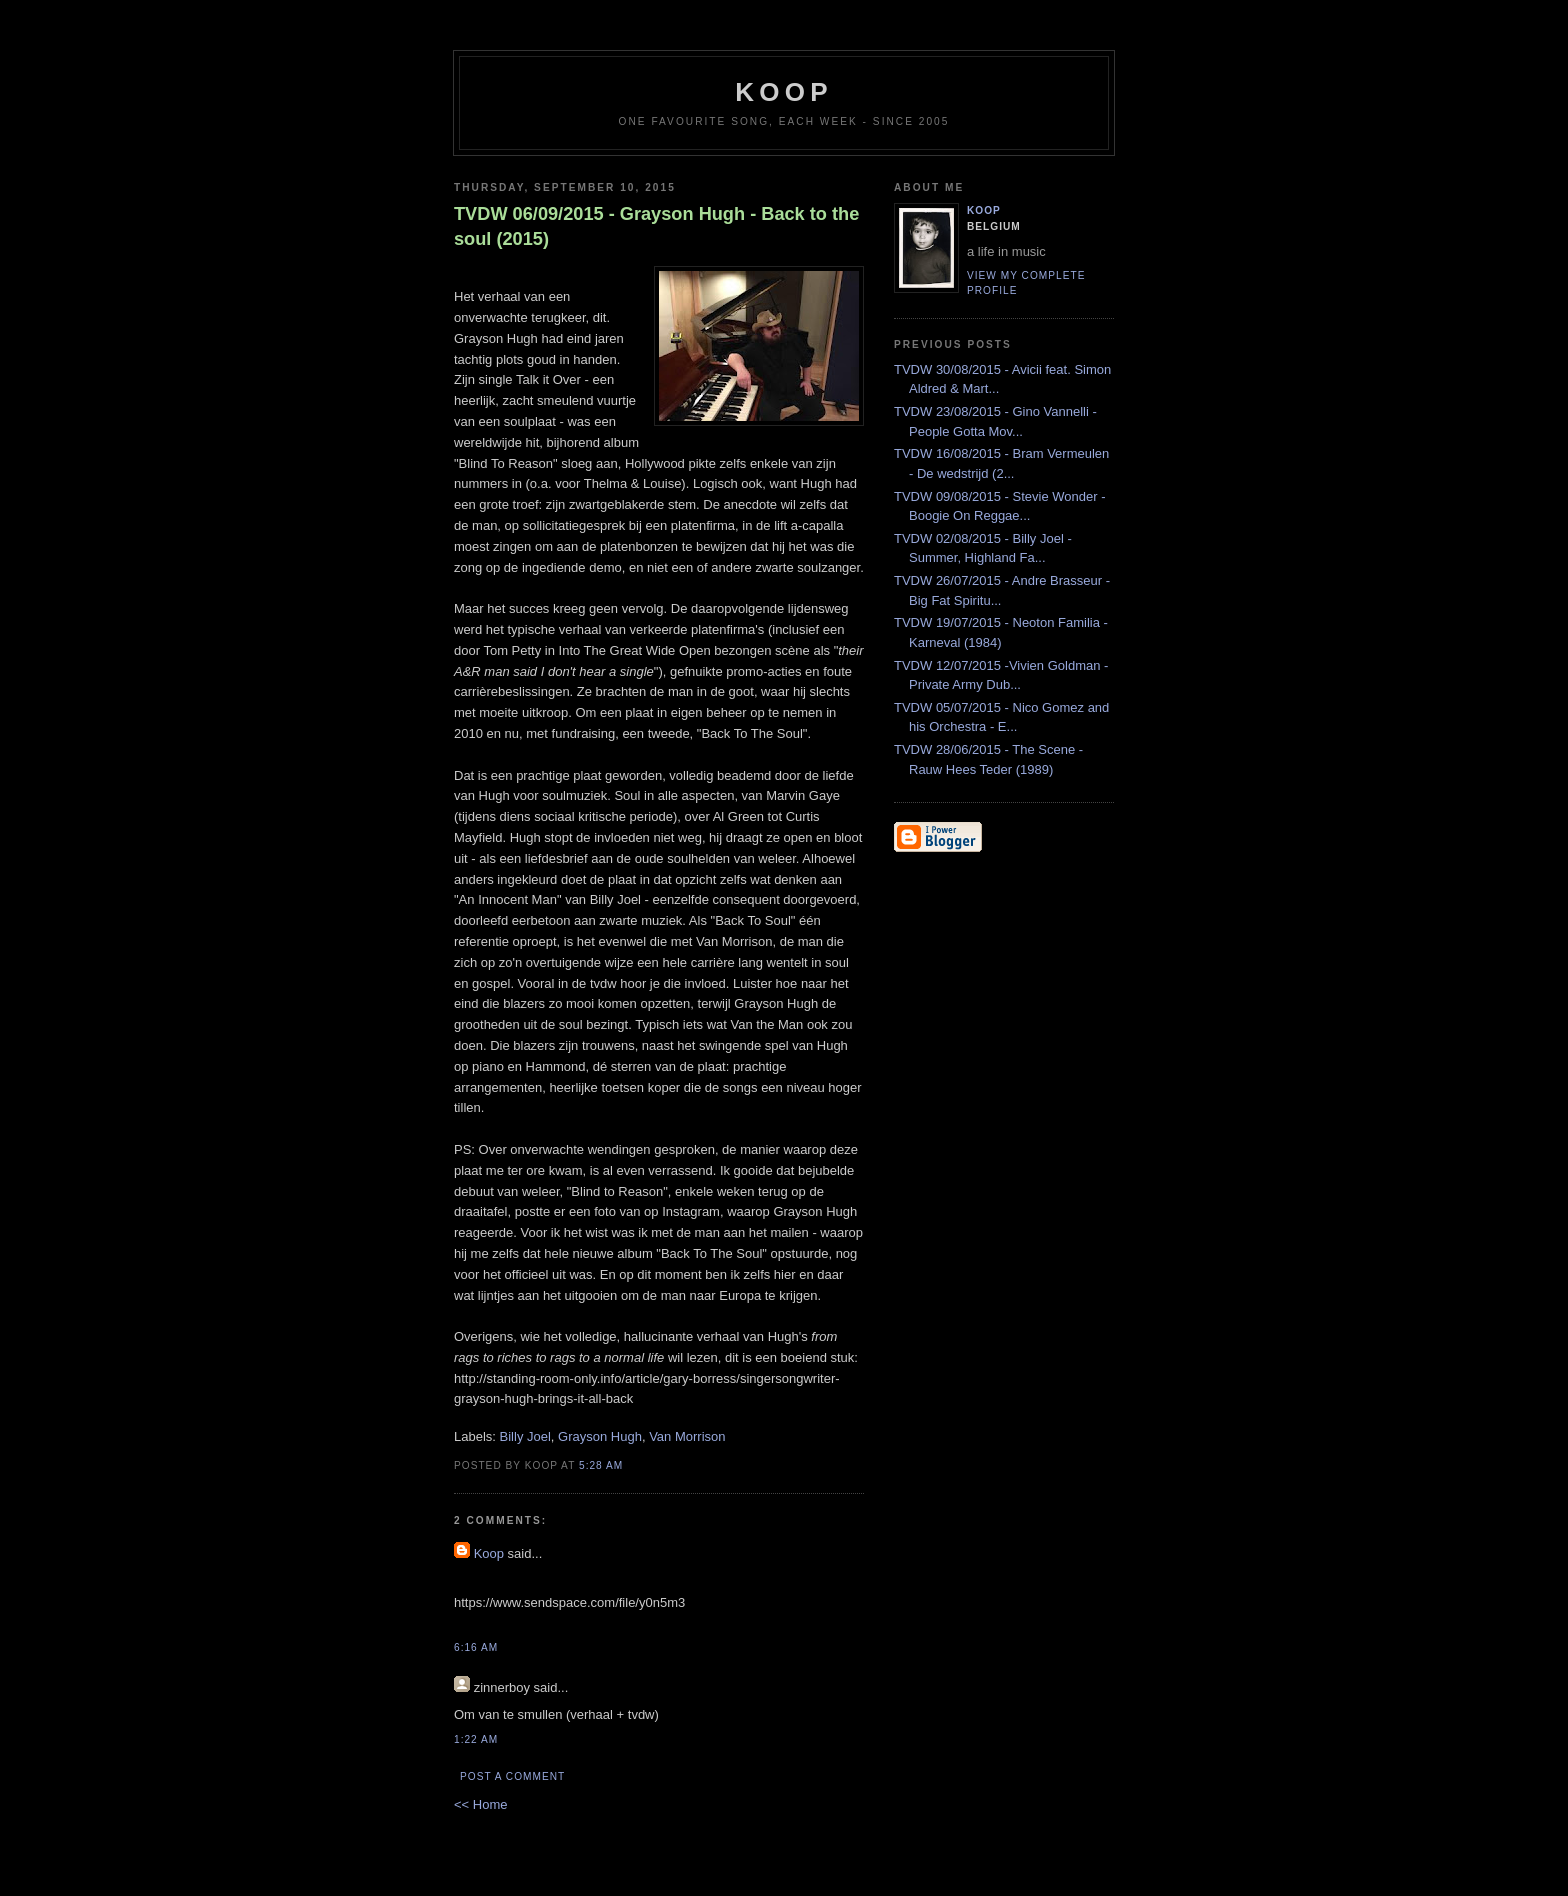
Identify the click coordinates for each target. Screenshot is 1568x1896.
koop (783, 92)
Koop (489, 1553)
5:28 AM (601, 1465)
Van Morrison (687, 1436)
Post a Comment (512, 1776)
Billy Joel (525, 1436)
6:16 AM (476, 1647)
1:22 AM (476, 1739)
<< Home (480, 1804)
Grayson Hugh (600, 1436)
